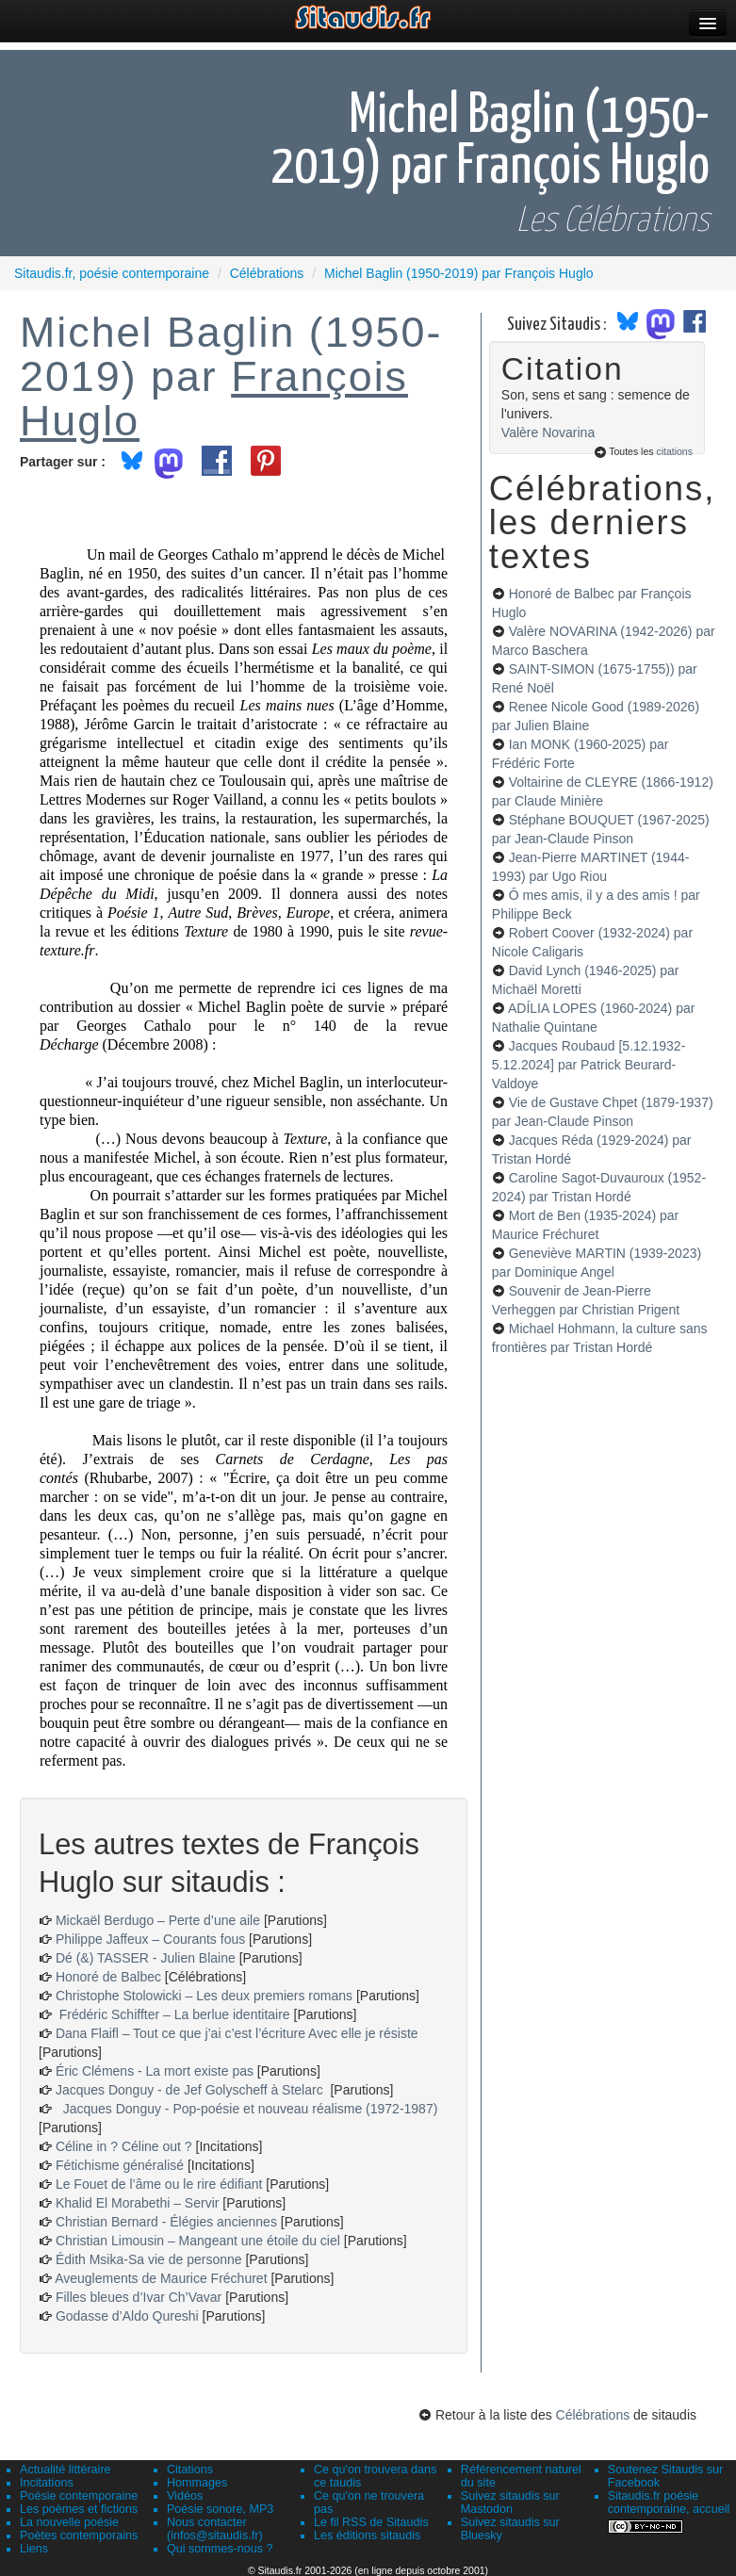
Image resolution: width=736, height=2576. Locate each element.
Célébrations (593, 2414)
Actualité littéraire (65, 2469)
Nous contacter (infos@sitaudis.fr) (215, 2529)
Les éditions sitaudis (367, 2535)
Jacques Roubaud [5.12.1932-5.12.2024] (588, 1064)
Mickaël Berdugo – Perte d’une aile (158, 1920)
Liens (34, 2548)
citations (674, 451)
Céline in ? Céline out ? (126, 2146)
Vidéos (185, 2496)
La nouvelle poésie (69, 2522)
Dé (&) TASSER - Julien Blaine (146, 1957)
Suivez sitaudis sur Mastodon (510, 2502)
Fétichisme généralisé (122, 2165)
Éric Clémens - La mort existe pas (155, 2071)
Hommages (197, 2482)
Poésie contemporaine (79, 2496)
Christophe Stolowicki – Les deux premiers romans (204, 1995)
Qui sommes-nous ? (220, 2548)
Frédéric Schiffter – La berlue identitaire (173, 2014)
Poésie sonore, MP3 (220, 2509)
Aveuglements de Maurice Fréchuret (161, 2278)
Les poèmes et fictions (79, 2509)
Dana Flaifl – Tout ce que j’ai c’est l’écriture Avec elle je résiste (237, 2033)
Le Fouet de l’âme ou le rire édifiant (159, 2184)
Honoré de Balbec (110, 1976)
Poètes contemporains (79, 2535)
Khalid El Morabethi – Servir (139, 2202)
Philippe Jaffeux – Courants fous (152, 1939)
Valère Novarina (548, 432)
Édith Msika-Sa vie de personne (149, 2259)
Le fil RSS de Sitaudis (371, 2522)
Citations (190, 2469)
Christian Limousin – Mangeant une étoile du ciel (200, 2240)
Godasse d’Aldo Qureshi (127, 2315)
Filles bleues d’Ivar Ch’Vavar (138, 2297)
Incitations (47, 2482)
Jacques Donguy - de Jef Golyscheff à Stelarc (191, 2089)
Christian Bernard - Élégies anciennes (166, 2221)
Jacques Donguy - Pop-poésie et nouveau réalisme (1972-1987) (246, 2108)
